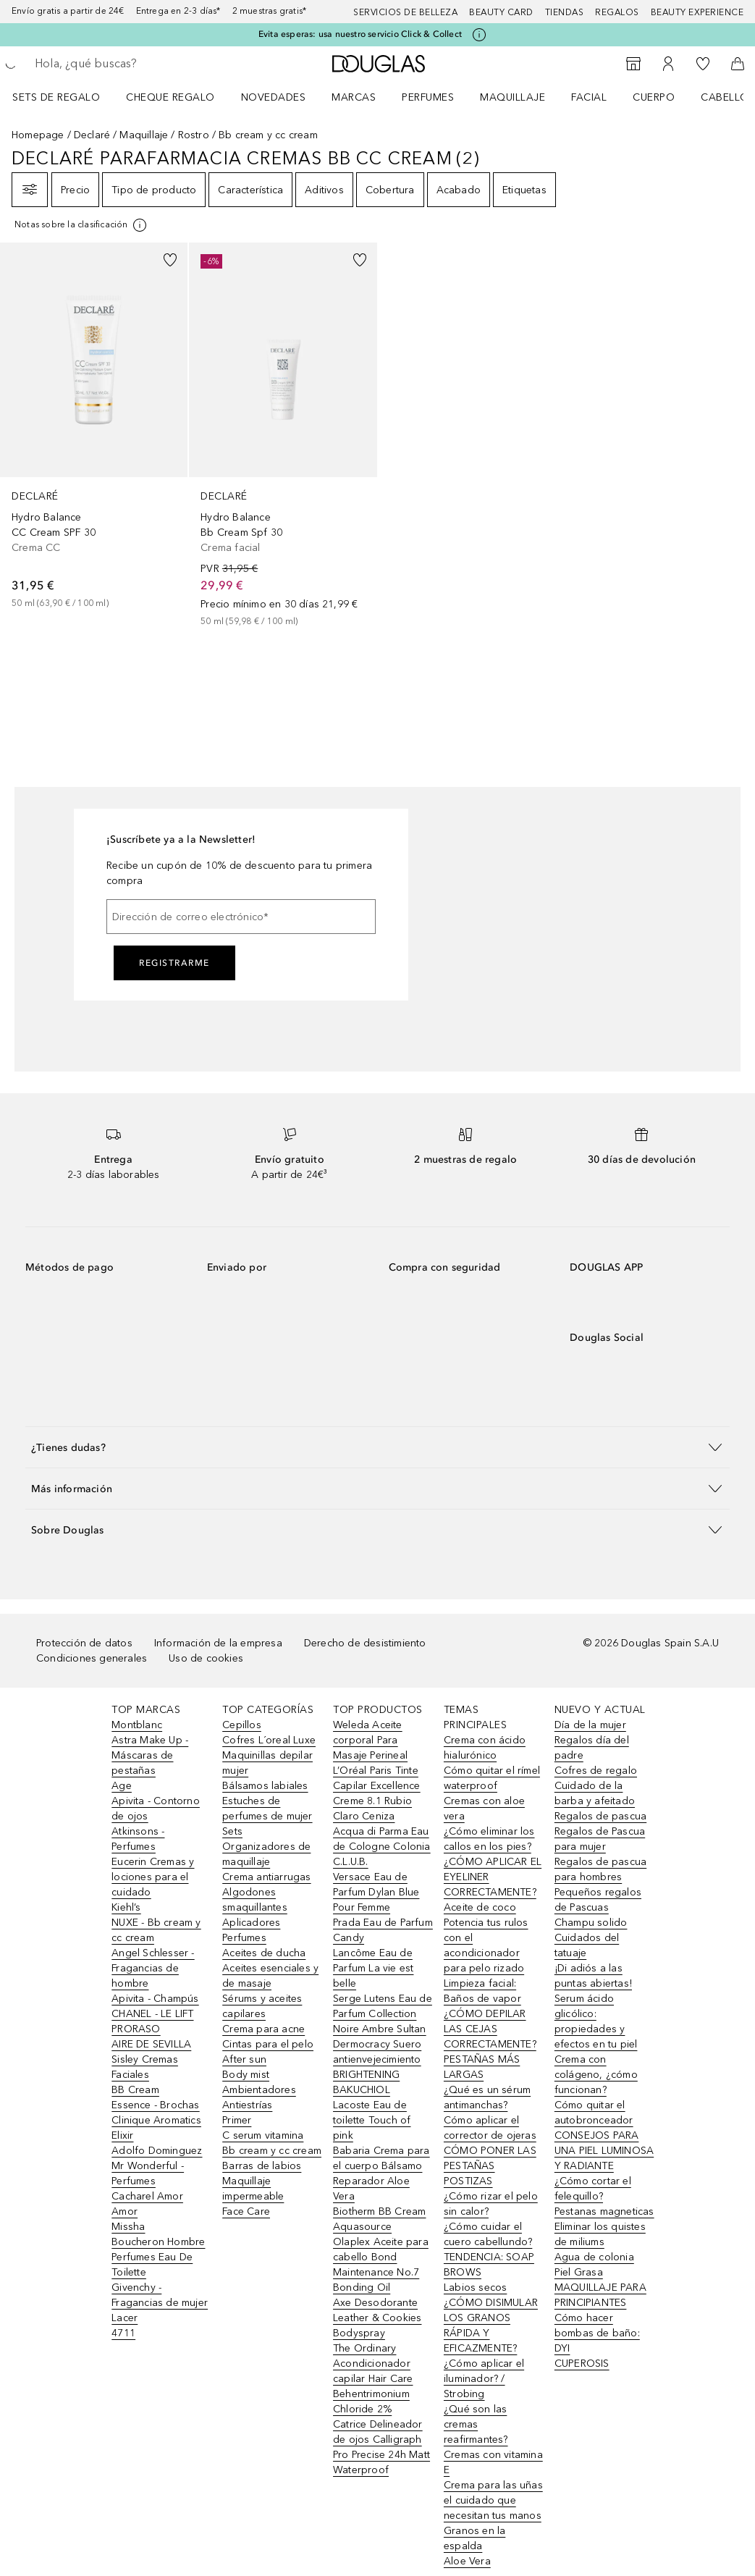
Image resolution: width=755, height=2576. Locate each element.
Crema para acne (263, 2029)
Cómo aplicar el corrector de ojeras (490, 2128)
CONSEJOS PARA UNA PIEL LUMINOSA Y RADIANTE (604, 2150)
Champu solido (591, 1922)
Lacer (124, 2318)
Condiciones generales (91, 1658)
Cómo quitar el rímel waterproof (492, 1778)
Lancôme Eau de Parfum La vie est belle (373, 1968)
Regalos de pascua (600, 1816)
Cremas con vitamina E (493, 2462)
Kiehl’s (125, 1907)
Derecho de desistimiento (365, 1643)
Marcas (354, 97)
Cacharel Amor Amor (147, 2204)
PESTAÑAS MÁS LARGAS (482, 2067)
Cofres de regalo (595, 1770)
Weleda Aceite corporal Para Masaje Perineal (370, 1740)
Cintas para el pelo (267, 2044)
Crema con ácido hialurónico (485, 1747)
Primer (236, 2120)
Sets (232, 1831)
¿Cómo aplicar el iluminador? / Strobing (484, 2378)
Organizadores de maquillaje (266, 1854)
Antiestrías (247, 2105)
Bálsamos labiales (265, 1786)
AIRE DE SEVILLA (151, 2044)
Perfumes (428, 97)
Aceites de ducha (263, 1953)
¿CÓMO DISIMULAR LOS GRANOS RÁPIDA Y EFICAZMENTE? (491, 2325)
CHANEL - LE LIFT (152, 2014)
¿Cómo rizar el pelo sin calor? (491, 2204)
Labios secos (475, 2287)
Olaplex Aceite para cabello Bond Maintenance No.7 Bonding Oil (381, 2265)
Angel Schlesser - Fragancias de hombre (152, 1968)
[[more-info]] (81, 225)
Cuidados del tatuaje (586, 1945)
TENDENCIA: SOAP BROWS (489, 2264)
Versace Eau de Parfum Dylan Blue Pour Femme (376, 1892)
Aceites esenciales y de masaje (270, 1976)
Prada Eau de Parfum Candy (383, 1930)
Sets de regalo (56, 97)
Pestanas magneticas (604, 2211)
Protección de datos (84, 1643)
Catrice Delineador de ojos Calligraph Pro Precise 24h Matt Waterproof (381, 2447)
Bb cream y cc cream (271, 2150)
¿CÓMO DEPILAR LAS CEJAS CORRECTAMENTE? (490, 2029)
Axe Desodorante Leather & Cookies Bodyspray (377, 2318)
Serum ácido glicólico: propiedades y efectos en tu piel (596, 2021)
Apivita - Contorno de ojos (155, 1808)
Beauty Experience (697, 12)
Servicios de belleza (405, 12)
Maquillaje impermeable (253, 2188)
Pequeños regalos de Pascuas (597, 1900)
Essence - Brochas (155, 2105)
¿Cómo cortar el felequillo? (592, 2188)
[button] (377, 1447)
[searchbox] (138, 64)
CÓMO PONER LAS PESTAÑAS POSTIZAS (490, 2165)
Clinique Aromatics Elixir (156, 2128)
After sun (244, 2059)
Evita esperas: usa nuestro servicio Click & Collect (360, 34)
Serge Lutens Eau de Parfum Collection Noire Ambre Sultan (382, 2013)
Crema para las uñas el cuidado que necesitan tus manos (493, 2500)
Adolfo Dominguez (156, 2150)
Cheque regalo (170, 97)
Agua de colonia (594, 2257)
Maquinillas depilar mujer (267, 1763)
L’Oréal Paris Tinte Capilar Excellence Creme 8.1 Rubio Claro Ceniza (377, 1793)
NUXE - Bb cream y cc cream (156, 1930)
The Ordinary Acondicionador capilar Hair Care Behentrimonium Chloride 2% (373, 2378)
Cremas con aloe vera (484, 1808)
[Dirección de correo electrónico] (241, 916)
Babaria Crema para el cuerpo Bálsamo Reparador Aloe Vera (381, 2173)
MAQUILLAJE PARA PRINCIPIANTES (600, 2295)
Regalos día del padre (591, 1747)
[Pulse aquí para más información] (479, 34)
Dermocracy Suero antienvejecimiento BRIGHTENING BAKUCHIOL (377, 2067)
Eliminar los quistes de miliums (600, 2234)
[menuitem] (65, 97)
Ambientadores (259, 2090)
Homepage (38, 135)
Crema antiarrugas (266, 1877)
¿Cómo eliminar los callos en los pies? (489, 1839)
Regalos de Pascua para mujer (599, 1839)
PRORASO (135, 2029)
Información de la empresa (218, 1643)
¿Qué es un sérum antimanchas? (487, 2097)
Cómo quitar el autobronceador (593, 2112)
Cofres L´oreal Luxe (269, 1740)
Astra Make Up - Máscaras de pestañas (149, 1755)
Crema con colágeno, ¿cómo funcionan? (596, 2074)
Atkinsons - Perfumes (137, 1839)
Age (121, 1786)
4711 (123, 2333)
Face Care (246, 2211)
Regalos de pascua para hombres (600, 1869)
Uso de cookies (206, 1658)
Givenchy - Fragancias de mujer (159, 2295)
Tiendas (564, 12)
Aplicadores (251, 1922)
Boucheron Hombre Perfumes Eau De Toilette (158, 2257)
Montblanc (136, 1725)
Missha (128, 2227)
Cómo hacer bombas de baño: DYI (597, 2333)
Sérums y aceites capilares (262, 2006)
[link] (93, 426)
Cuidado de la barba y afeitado (594, 1793)
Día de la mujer (590, 1725)
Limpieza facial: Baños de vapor (482, 1991)
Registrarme (174, 963)
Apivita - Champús (154, 1998)
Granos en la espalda (474, 2538)
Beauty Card (501, 12)
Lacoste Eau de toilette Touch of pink (371, 2120)
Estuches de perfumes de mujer (267, 1808)
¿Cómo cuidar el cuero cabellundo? (488, 2234)
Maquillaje (512, 97)
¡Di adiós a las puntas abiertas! (593, 1976)
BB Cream (135, 2090)
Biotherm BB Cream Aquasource (379, 2219)
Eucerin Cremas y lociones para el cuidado (152, 1877)
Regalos (617, 12)
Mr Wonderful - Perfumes (147, 2173)
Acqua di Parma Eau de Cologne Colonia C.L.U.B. (382, 1846)
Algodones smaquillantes (254, 1900)
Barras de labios (261, 2166)
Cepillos (241, 1725)
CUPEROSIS (582, 2363)
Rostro (193, 135)
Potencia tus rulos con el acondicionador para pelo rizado (486, 1945)
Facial (589, 97)
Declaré (92, 135)
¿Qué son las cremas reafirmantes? (476, 2424)
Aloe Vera (467, 2561)
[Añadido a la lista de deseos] (170, 260)
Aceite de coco (480, 1907)
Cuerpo (654, 97)
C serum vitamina (262, 2135)
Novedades (273, 97)
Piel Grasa (578, 2272)
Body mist (245, 2074)
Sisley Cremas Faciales (144, 2067)
